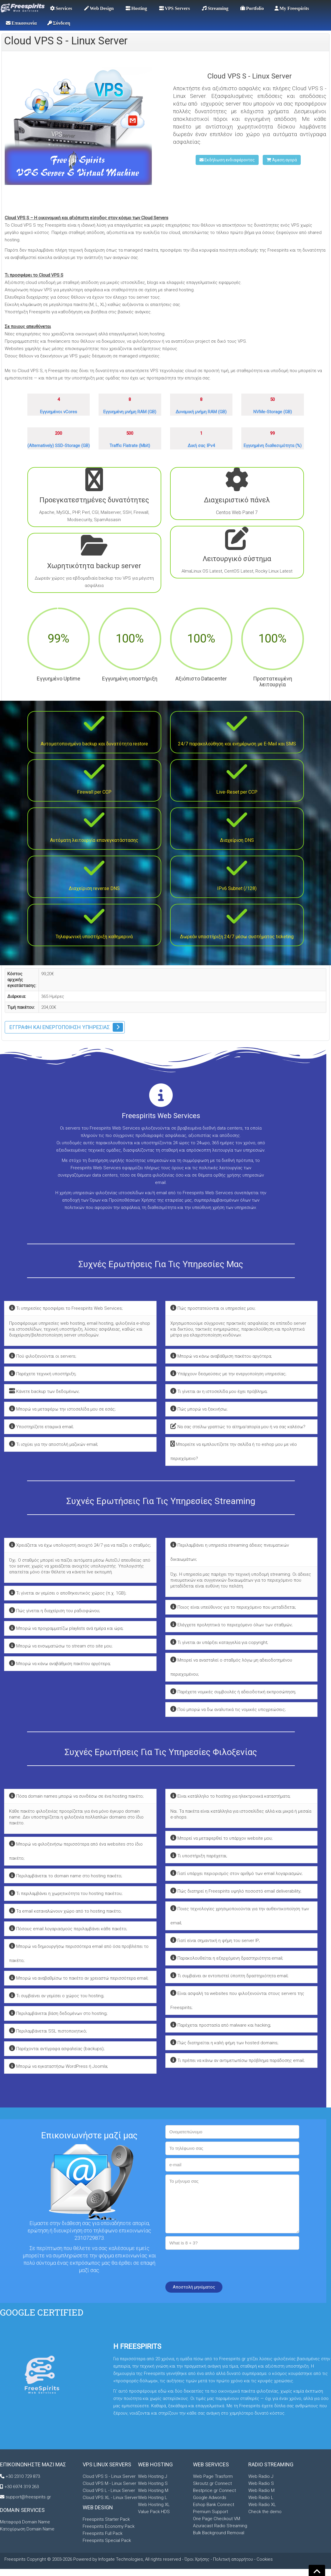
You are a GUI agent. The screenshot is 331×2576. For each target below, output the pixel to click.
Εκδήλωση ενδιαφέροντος (227, 160)
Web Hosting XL (154, 2504)
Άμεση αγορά (282, 160)
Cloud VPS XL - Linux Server (110, 2497)
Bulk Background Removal (218, 2532)
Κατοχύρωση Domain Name (27, 2529)
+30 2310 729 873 (23, 2476)
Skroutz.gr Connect (212, 2483)
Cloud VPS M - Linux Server (109, 2483)
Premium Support (210, 2511)
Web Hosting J (152, 2476)
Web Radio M (261, 2490)
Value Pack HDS (154, 2511)
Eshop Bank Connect (213, 2504)
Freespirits (15, 2559)
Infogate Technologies (120, 2559)
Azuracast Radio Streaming (220, 2525)
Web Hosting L (152, 2497)
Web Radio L (260, 2497)
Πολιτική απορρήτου (233, 2559)
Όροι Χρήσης (196, 2559)
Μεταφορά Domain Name (25, 2522)
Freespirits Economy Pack (108, 2526)
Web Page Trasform (213, 2476)
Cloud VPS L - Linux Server (109, 2490)
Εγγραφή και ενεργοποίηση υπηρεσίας (59, 1027)
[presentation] (210, 2264)
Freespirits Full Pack (102, 2533)
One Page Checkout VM (216, 2518)
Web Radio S (261, 2483)
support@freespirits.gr (28, 2497)
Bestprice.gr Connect (214, 2490)
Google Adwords (209, 2497)
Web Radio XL (262, 2504)
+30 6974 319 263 (21, 2486)
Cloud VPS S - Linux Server (109, 2476)
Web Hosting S (153, 2483)
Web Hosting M (153, 2490)
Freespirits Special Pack (107, 2540)
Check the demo (265, 2511)
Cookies (265, 2559)
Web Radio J (260, 2476)
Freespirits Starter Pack (106, 2519)
